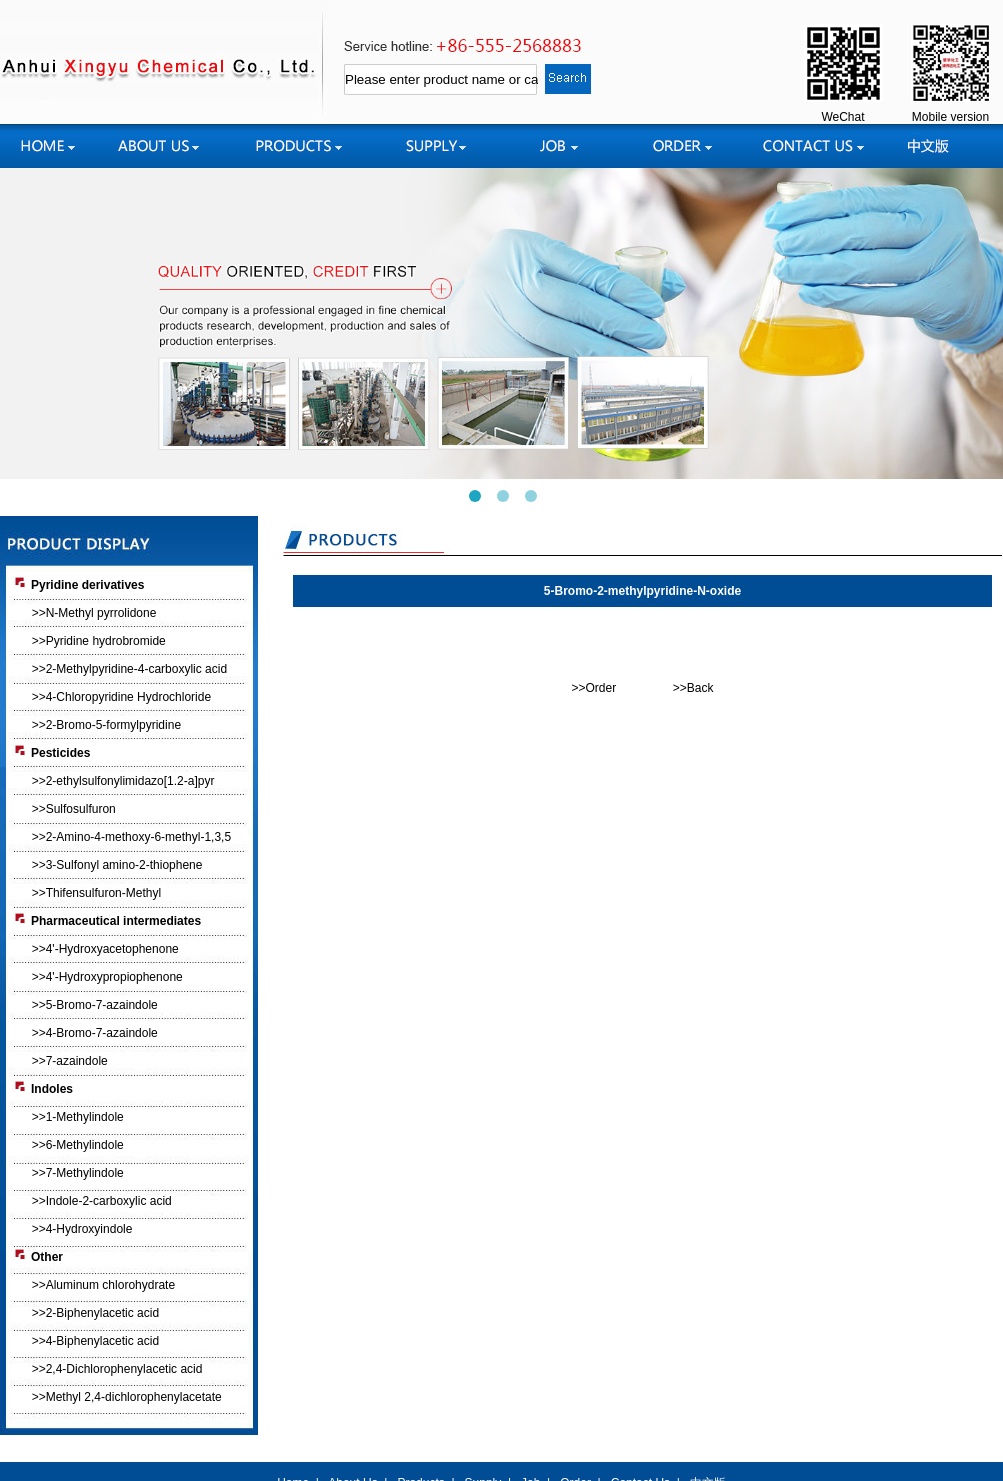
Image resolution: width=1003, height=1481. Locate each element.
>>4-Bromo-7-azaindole (95, 1033)
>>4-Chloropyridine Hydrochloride (121, 697)
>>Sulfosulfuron (74, 809)
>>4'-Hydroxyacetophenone (105, 949)
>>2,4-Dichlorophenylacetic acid (117, 1369)
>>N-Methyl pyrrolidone (94, 613)
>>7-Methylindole (78, 1173)
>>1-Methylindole (78, 1117)
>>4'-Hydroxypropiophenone (107, 977)
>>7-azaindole (70, 1061)
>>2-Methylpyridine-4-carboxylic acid (129, 669)
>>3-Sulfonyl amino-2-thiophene (117, 865)
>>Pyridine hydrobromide (99, 641)
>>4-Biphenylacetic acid (95, 1341)
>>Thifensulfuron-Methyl (96, 893)
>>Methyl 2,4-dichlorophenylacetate (127, 1397)
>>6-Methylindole (78, 1145)
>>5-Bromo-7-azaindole (95, 1005)
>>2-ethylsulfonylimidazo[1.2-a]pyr (123, 781)
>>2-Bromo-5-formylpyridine (106, 725)
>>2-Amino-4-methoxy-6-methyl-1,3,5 (131, 837)
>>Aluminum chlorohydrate (103, 1285)
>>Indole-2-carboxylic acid (102, 1201)
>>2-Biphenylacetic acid (95, 1313)
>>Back (693, 688)
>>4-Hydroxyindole (82, 1229)
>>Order (593, 688)
